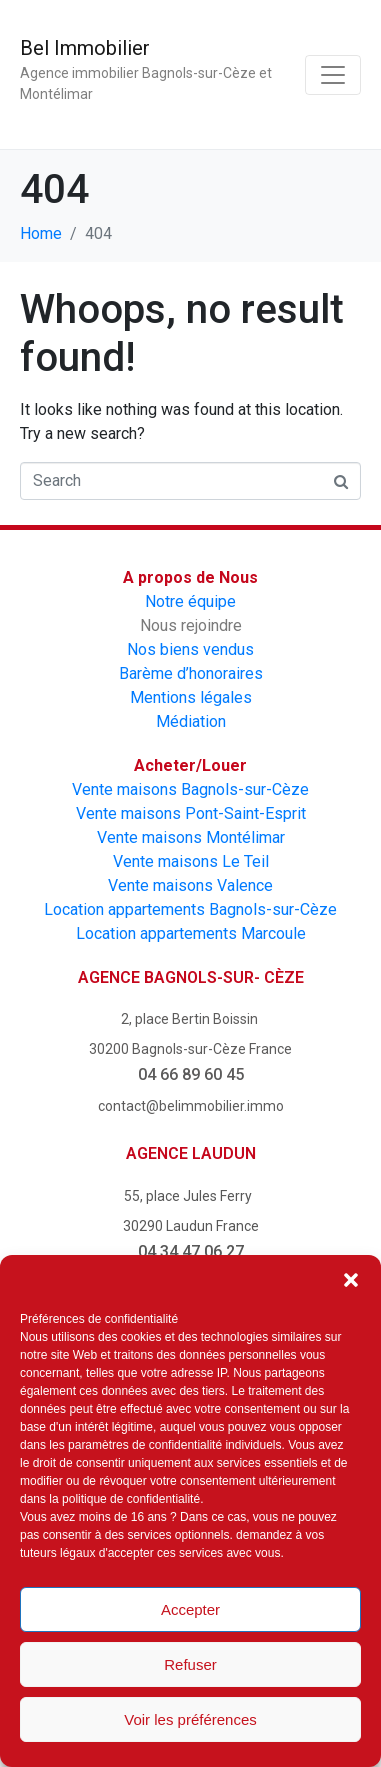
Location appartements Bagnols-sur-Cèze (190, 909)
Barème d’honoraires (191, 673)
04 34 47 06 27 (191, 1251)
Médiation (191, 721)
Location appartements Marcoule (191, 933)
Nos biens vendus (190, 649)
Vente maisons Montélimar (191, 837)
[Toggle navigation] (333, 75)
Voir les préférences (190, 1719)
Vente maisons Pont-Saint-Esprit (191, 813)
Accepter (190, 1609)
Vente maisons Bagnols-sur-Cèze (190, 789)
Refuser (190, 1664)
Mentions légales (191, 697)
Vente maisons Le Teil (191, 861)
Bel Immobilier (85, 48)
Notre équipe (190, 601)
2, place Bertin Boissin (191, 1019)
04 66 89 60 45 (191, 1074)
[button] (351, 1280)
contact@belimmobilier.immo (191, 1106)
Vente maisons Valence (190, 885)
